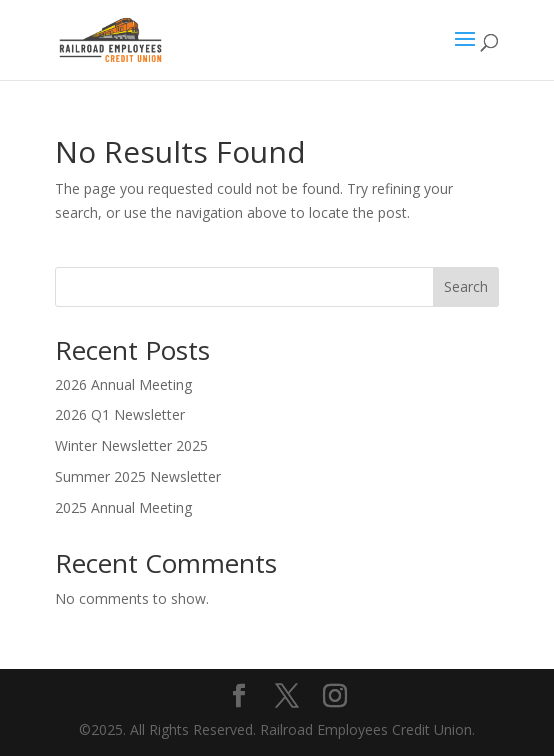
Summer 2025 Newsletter (138, 476)
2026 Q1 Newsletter (120, 414)
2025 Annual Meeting (123, 507)
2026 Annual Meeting (123, 384)
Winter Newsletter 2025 (131, 445)
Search (466, 286)
